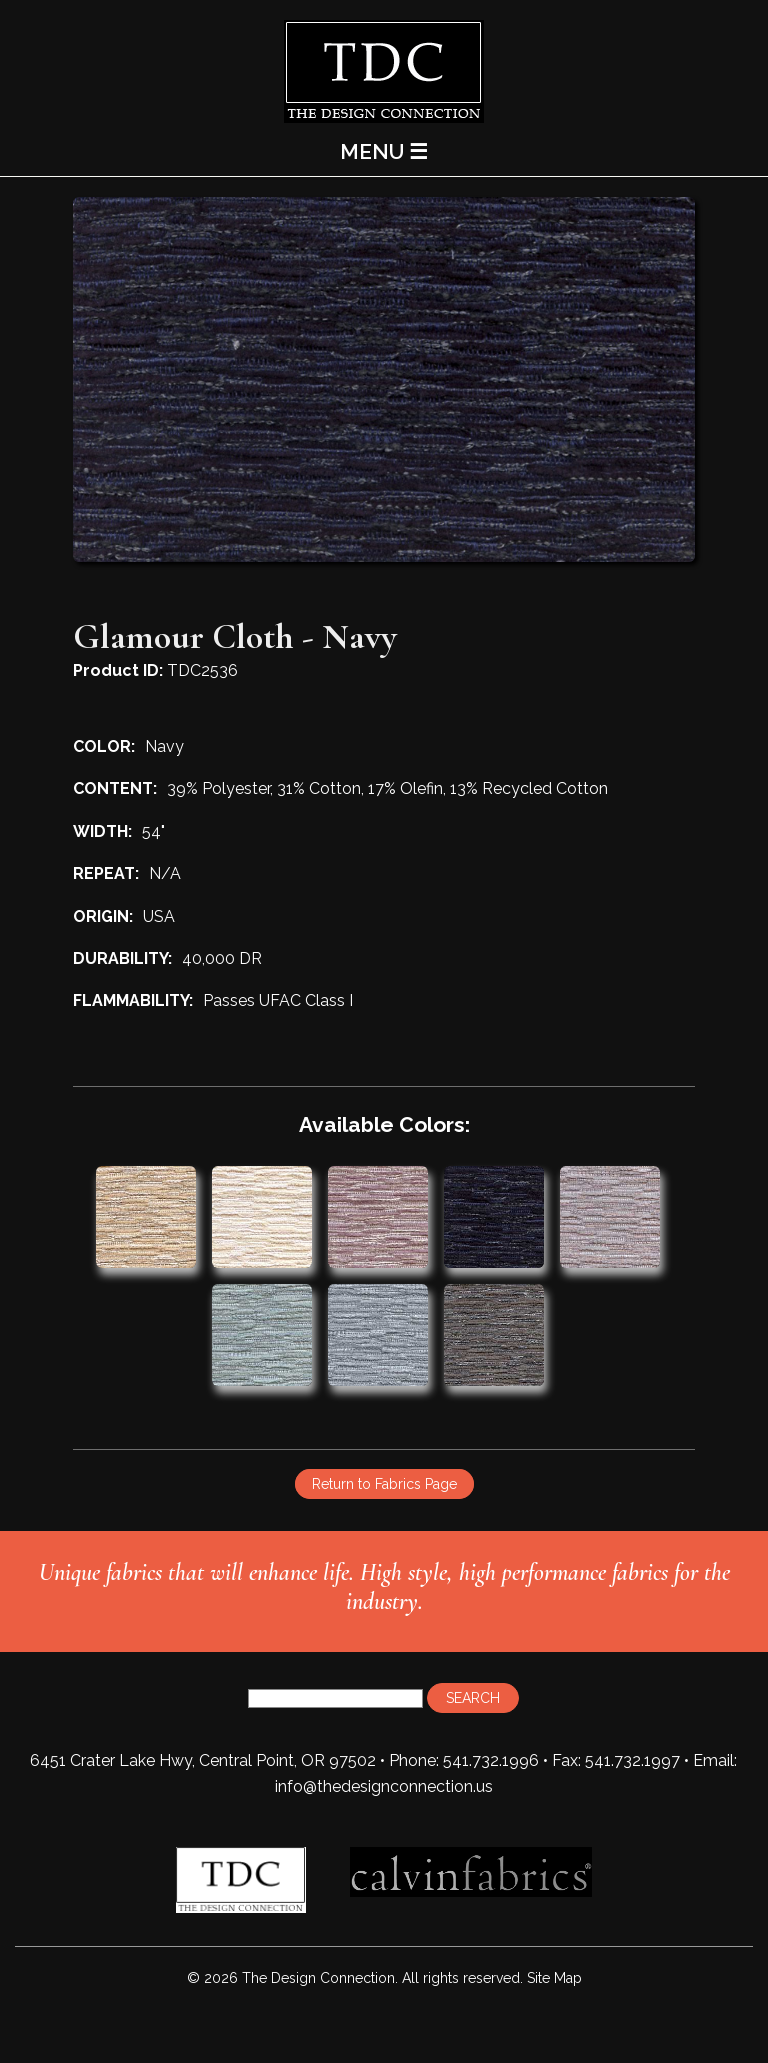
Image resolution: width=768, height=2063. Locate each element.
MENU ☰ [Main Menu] (384, 151)
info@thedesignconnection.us (384, 1786)
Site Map (554, 1978)
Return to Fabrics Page (384, 1484)
